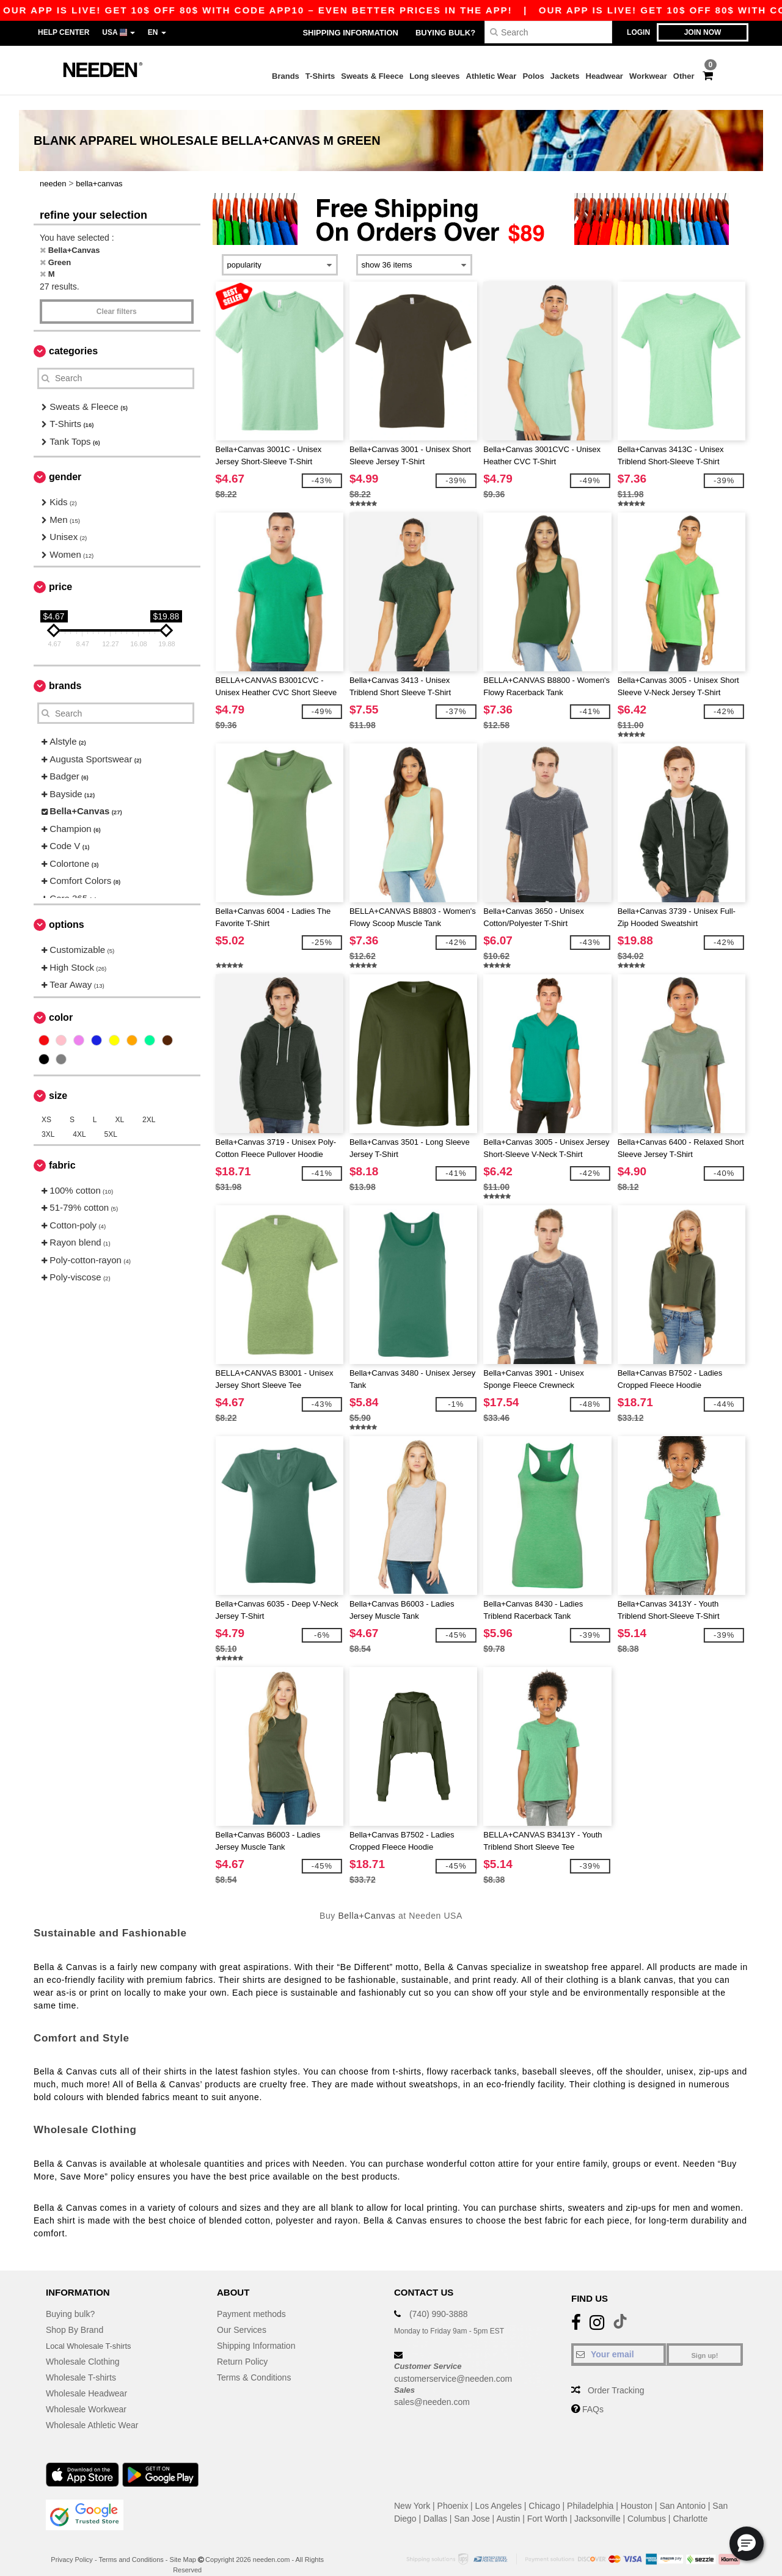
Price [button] (60, 572)
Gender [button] (65, 462)
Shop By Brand (74, 2315)
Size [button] (58, 1080)
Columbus (646, 2504)
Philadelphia (590, 2491)
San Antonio (682, 2491)
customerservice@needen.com (453, 2363)
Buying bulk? (445, 32)
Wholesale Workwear (86, 2394)
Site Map (183, 2545)
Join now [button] (703, 32)
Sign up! (705, 2340)
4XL (79, 1119)
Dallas (435, 2504)
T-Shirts (320, 76)
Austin (508, 2504)
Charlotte (690, 2504)
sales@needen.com (432, 2387)
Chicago (544, 2491)
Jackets (565, 76)
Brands (285, 76)
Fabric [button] (62, 1150)
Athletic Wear (491, 76)
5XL (110, 1119)
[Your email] (618, 2340)
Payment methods (251, 2299)
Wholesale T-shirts (81, 2363)
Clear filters (117, 296)
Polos (533, 76)
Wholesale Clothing (83, 2347)
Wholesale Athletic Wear (92, 2410)
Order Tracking (616, 2376)
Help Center (63, 32)
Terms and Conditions (130, 2545)
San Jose (471, 2504)
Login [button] (638, 32)
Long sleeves (434, 76)
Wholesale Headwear (86, 2379)
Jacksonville (597, 2504)
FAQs (593, 2394)
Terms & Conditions (254, 2363)
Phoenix (453, 2491)
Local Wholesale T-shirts (92, 2331)
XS (46, 1104)
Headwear (604, 76)
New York (412, 2491)
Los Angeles (498, 2491)
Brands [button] (65, 671)
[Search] (548, 32)
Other (684, 76)
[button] (746, 2544)
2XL (148, 1104)
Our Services (241, 2315)
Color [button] (61, 1002)
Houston (636, 2491)
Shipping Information (350, 32)
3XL (48, 1119)
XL (119, 1104)
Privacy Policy (71, 2545)
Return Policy (242, 2347)
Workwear (648, 76)
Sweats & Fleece (372, 76)
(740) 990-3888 (438, 2299)
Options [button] (66, 910)
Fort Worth (547, 2504)
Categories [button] (73, 335)
